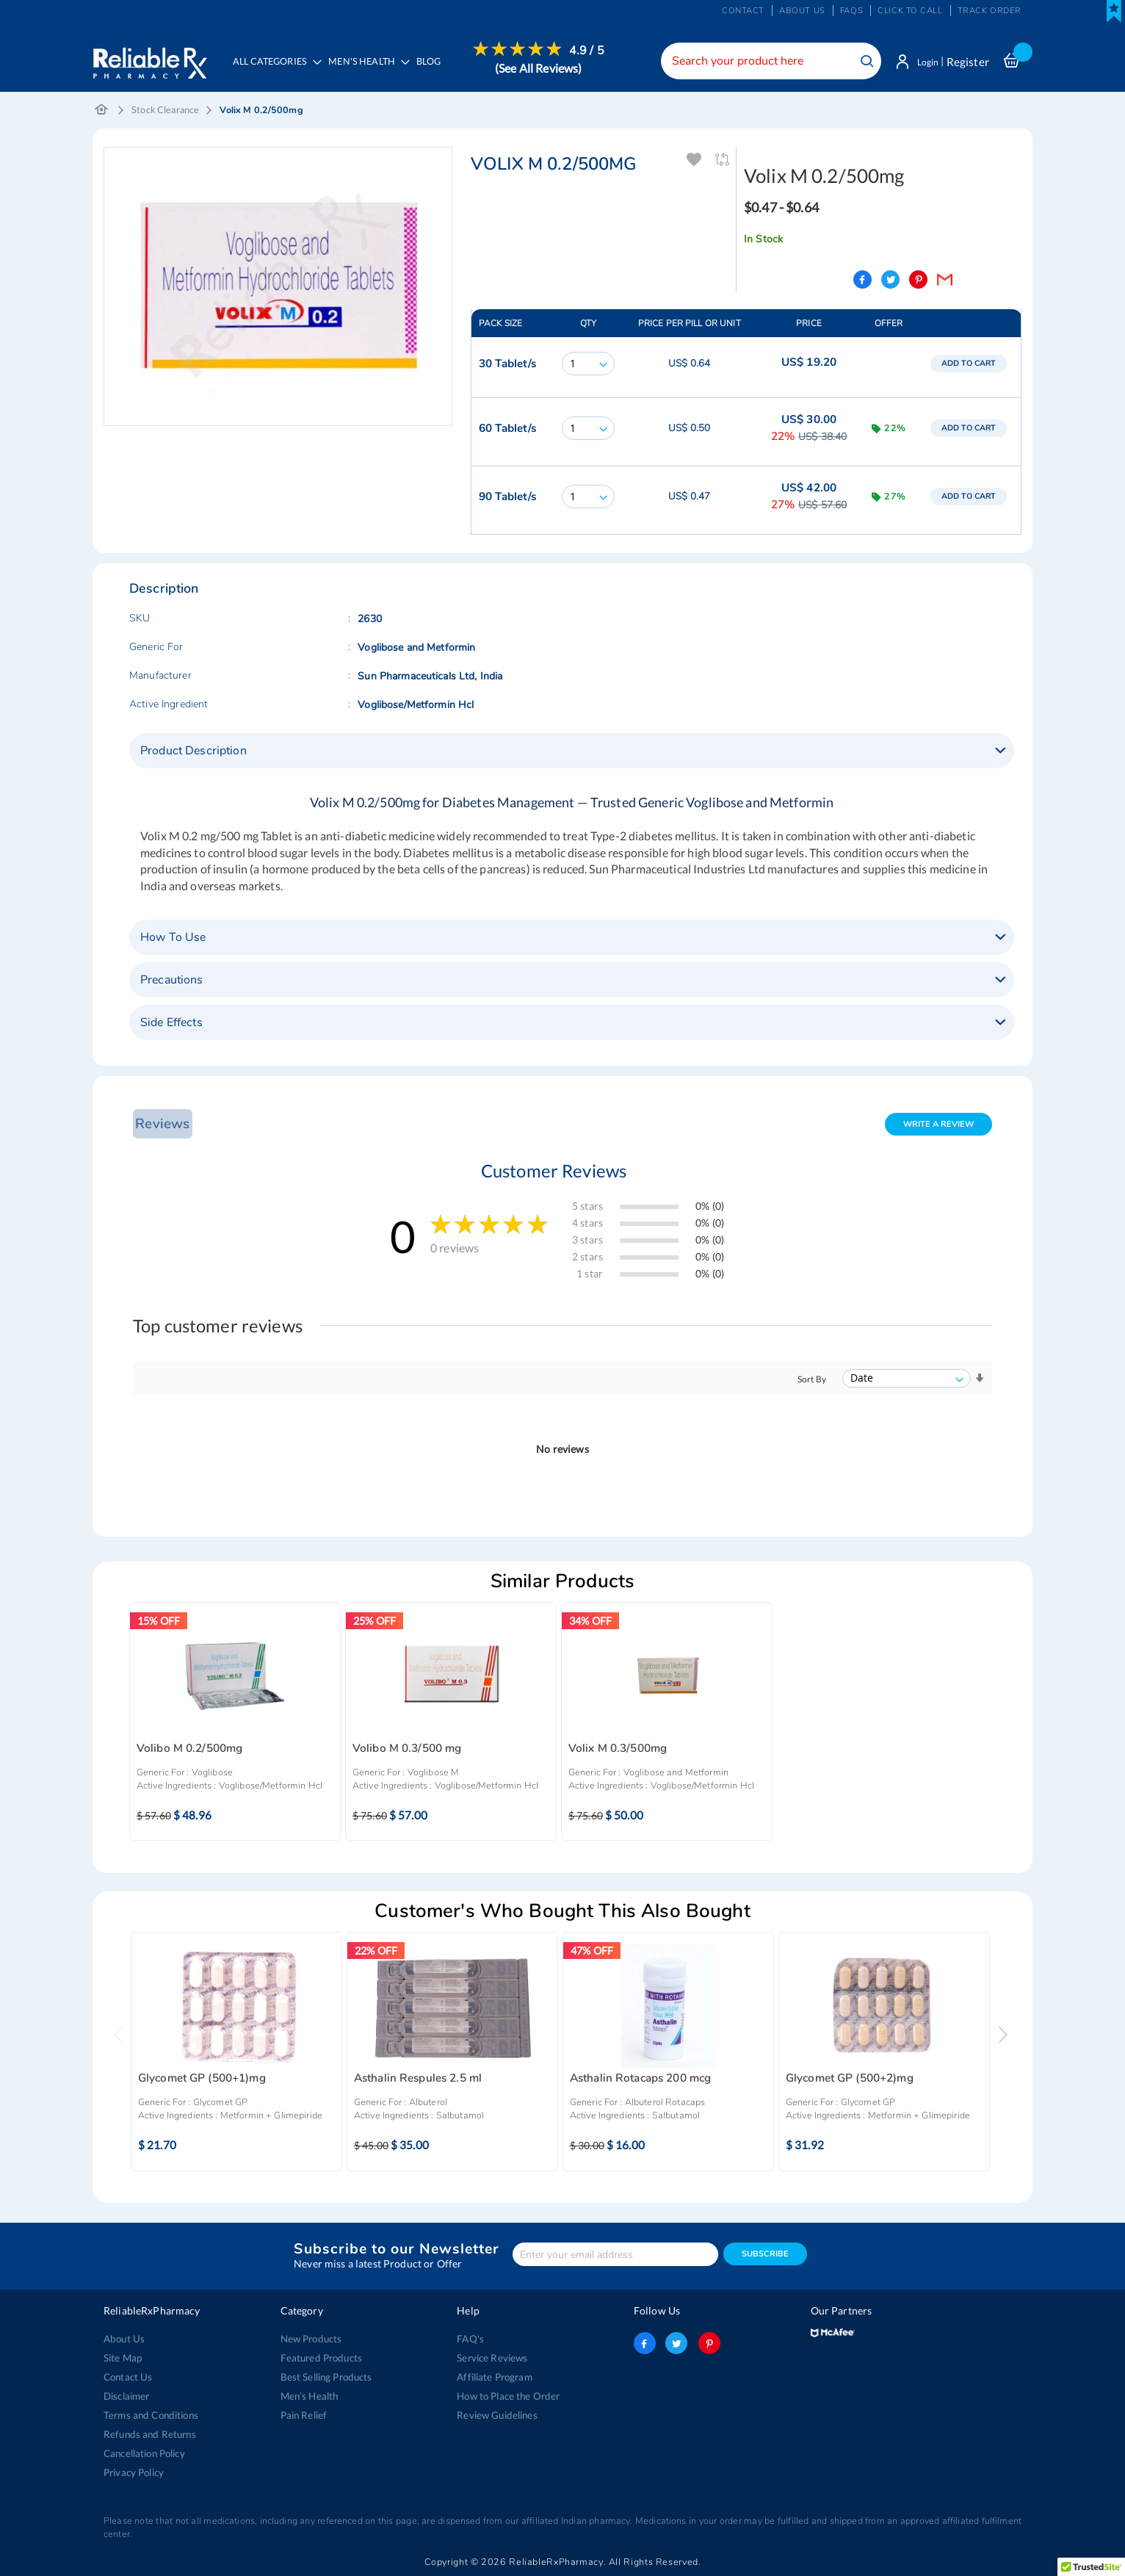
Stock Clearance (165, 111)
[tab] (571, 752)
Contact (743, 10)
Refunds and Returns (149, 2434)
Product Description (193, 752)
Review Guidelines (496, 2415)
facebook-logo (645, 2343)
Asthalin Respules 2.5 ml (418, 2080)
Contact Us (128, 2377)
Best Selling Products (326, 2377)
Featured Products (321, 2358)
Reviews (161, 1125)
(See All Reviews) (542, 68)
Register (968, 61)
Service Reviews (492, 2358)
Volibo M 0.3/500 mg (407, 1750)
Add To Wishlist (695, 161)
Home (102, 111)
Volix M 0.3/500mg (617, 1750)
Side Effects (171, 1024)
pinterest (708, 2343)
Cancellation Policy (144, 2453)
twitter (676, 2343)
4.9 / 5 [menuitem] (590, 50)
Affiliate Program (493, 2377)
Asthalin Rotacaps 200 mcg (641, 2080)
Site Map (123, 2358)
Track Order (989, 10)
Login (924, 61)
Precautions (171, 981)
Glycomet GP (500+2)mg (850, 2080)
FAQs (851, 10)
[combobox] (764, 61)
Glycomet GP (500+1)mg (202, 2080)
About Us (124, 2339)
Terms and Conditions (150, 2415)
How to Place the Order (508, 2396)
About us (802, 10)
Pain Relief (304, 2415)
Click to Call (910, 10)
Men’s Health (310, 2396)
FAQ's (470, 2339)
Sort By (811, 1380)
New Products (311, 2339)
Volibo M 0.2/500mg (190, 1750)
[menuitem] (368, 70)
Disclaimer (126, 2396)
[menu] (416, 70)
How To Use (173, 939)
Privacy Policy (134, 2472)
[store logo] (149, 58)
